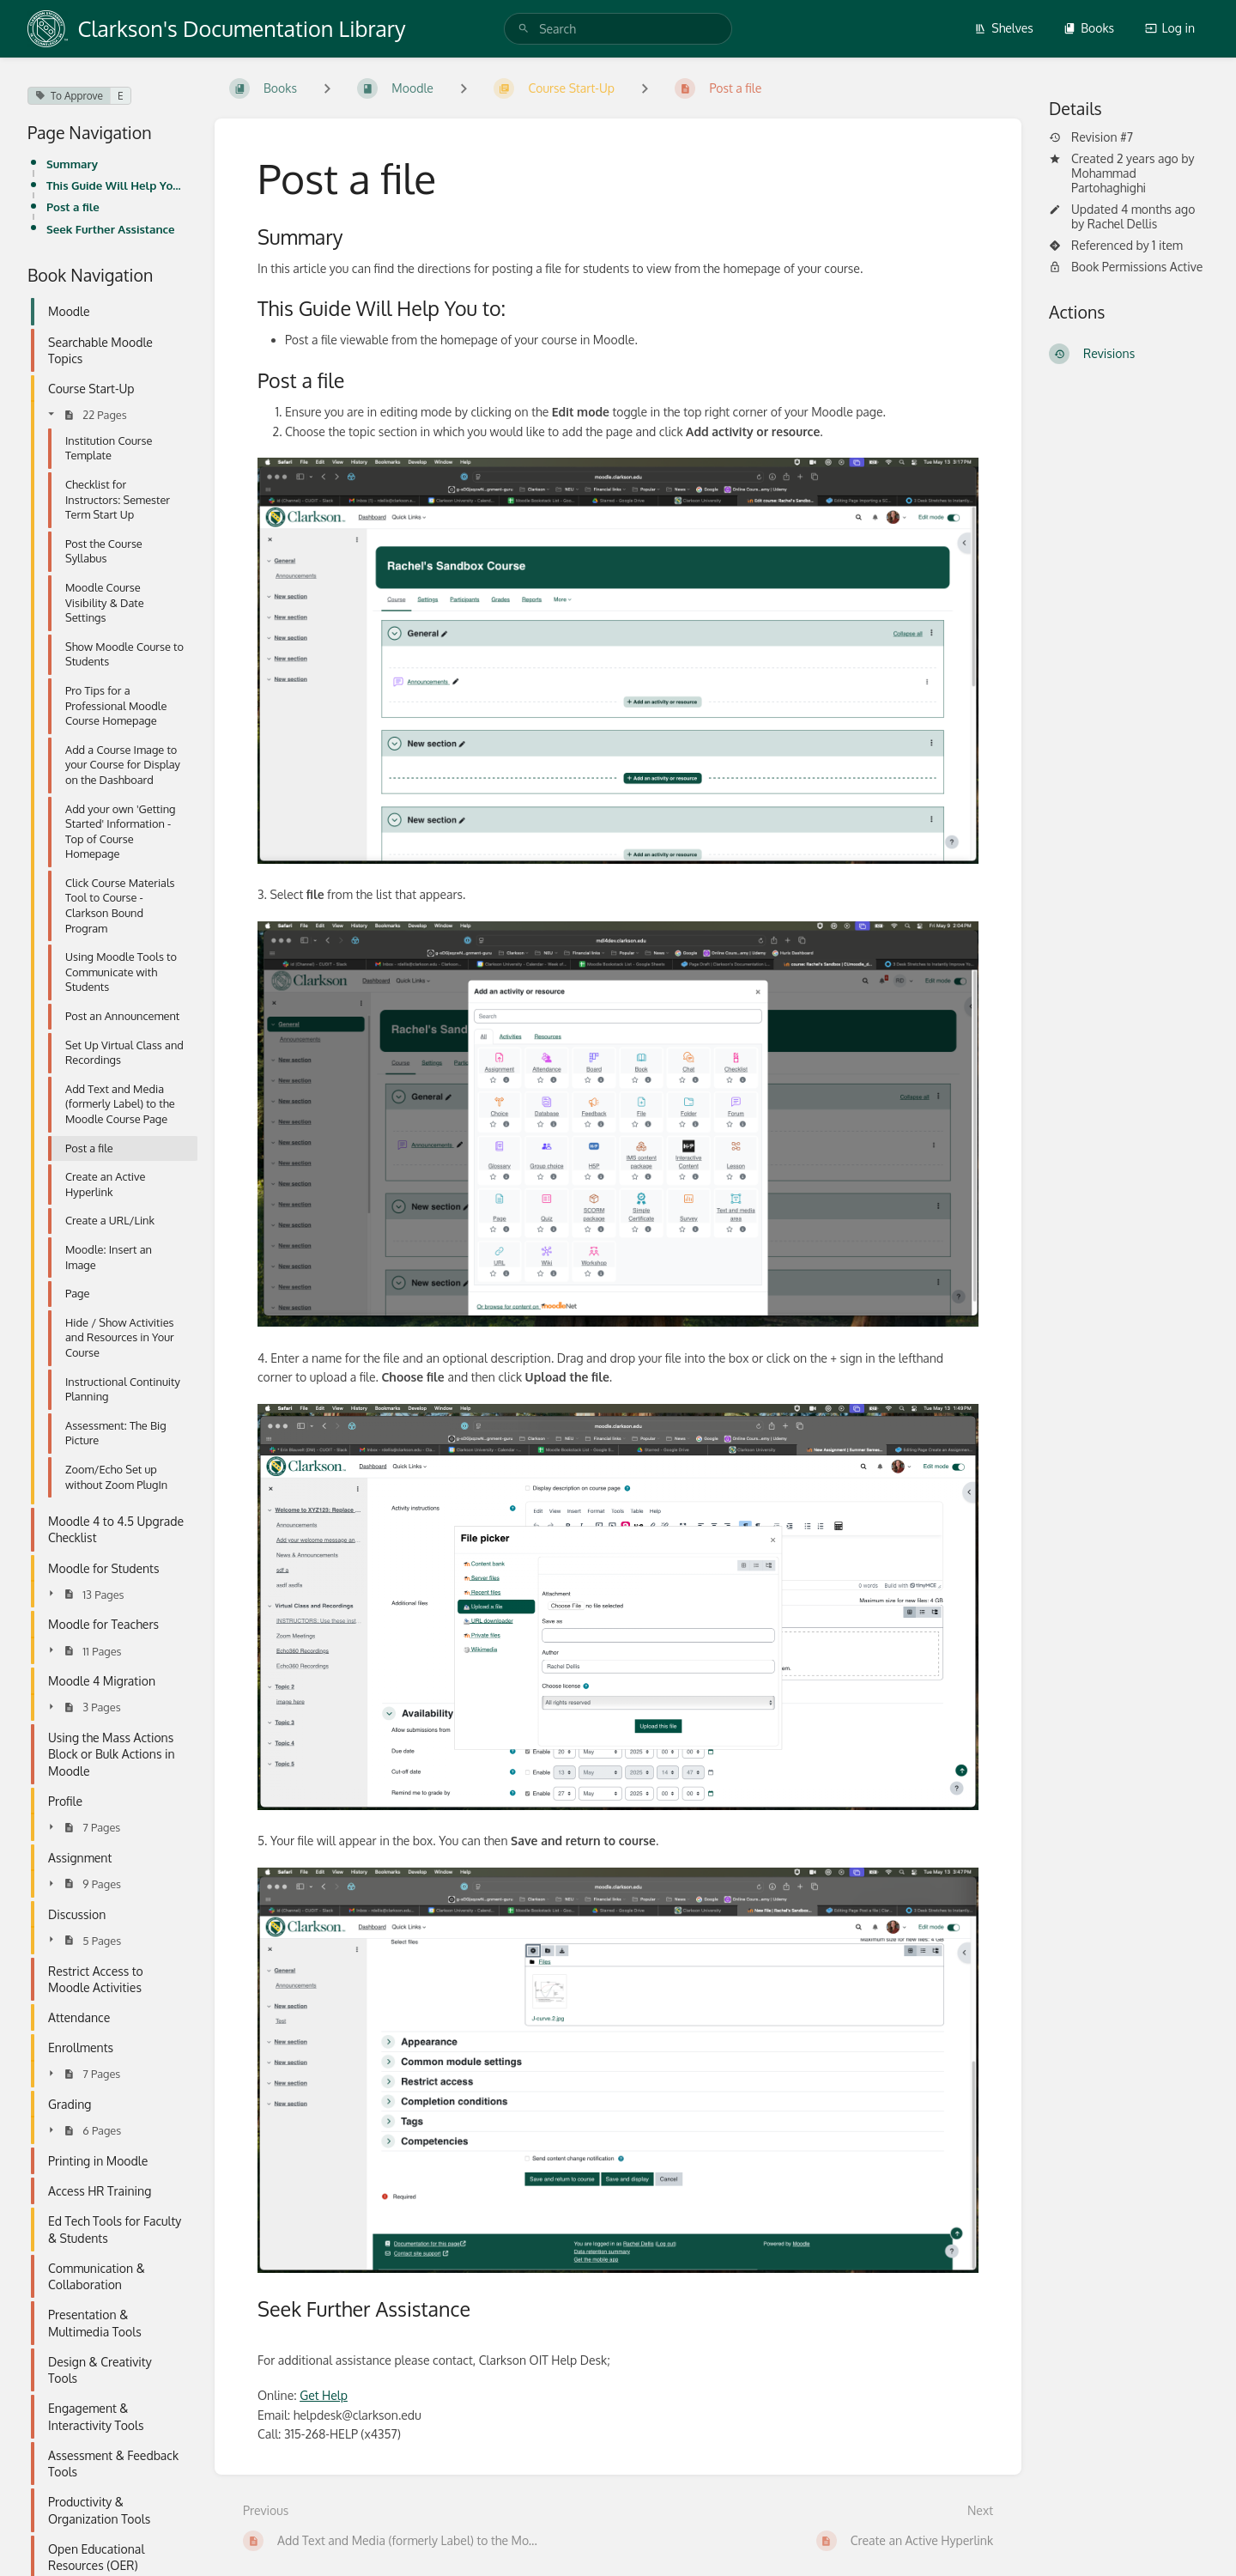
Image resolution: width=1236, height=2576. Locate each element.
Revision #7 (1091, 137)
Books (1088, 28)
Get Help (324, 2395)
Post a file (73, 206)
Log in (1170, 28)
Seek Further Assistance (110, 229)
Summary (72, 163)
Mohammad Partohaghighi (1108, 180)
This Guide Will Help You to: (116, 185)
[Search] (524, 28)
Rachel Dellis (1122, 223)
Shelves (1003, 28)
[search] (618, 29)
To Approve (69, 95)
